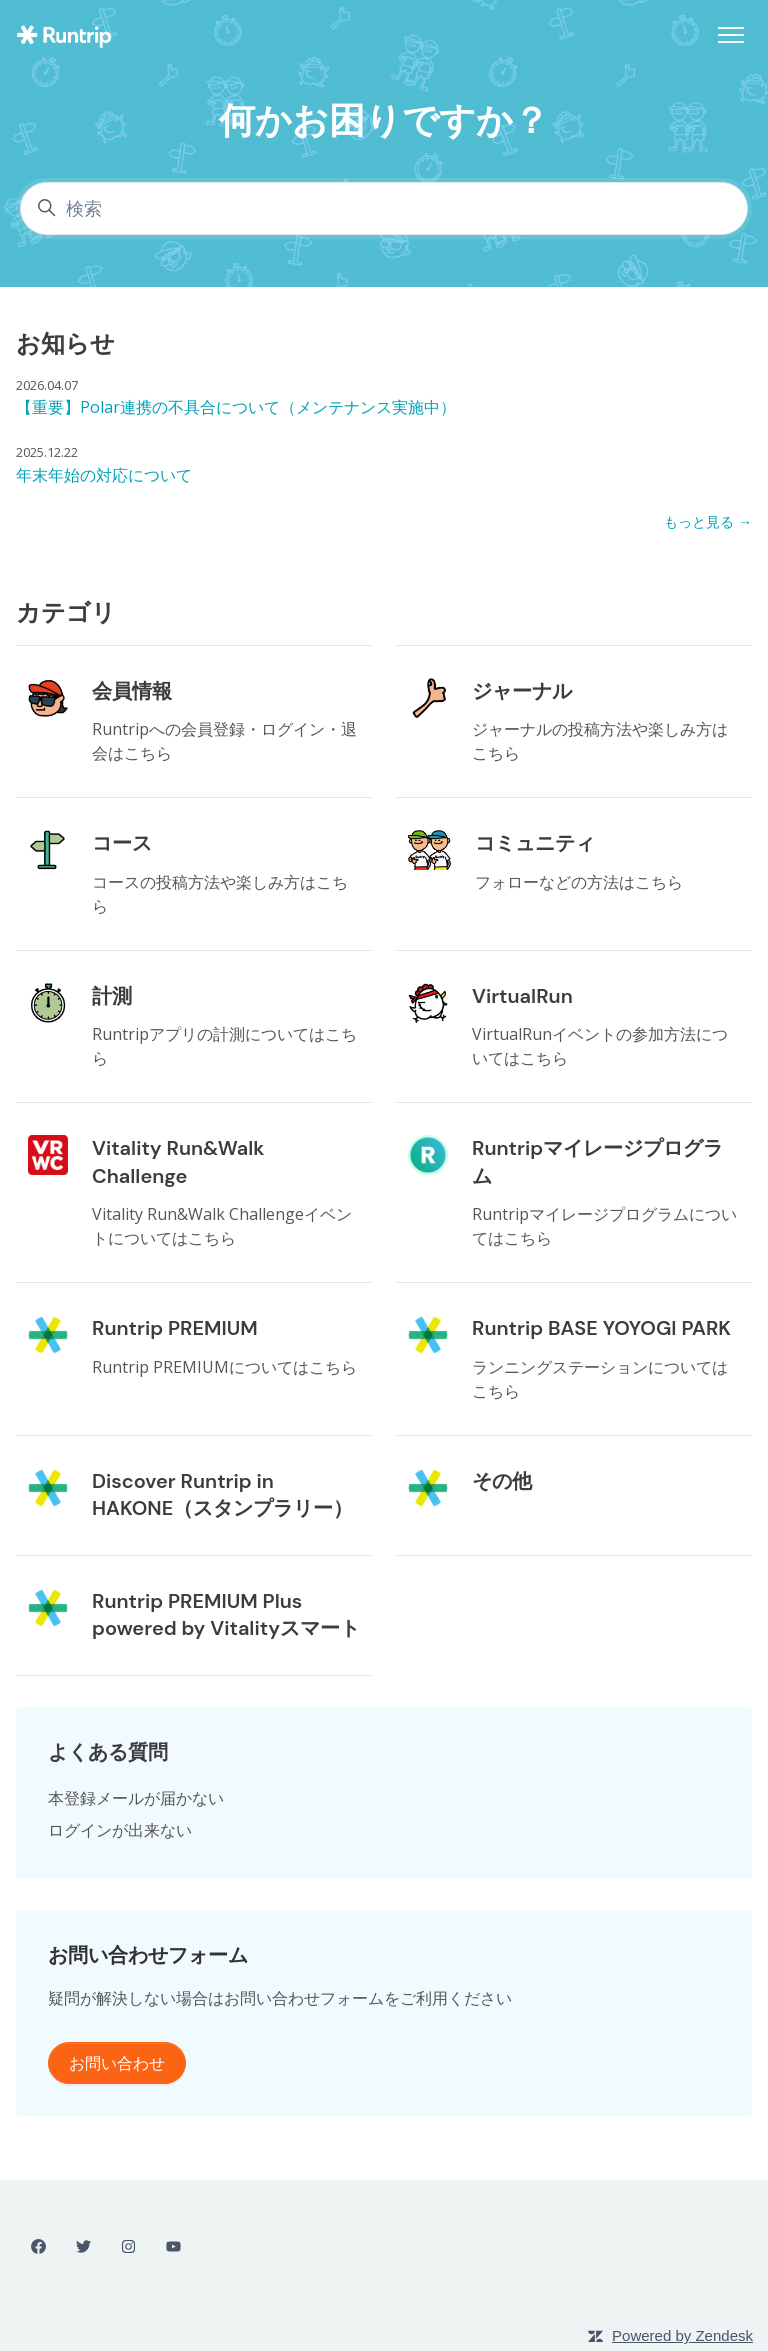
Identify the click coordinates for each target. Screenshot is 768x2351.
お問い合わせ (117, 2063)
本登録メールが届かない (136, 1798)
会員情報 (132, 691)
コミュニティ (535, 843)
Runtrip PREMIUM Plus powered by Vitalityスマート (226, 1615)
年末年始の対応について (104, 475)
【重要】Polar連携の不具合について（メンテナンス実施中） (236, 407)
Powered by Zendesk (682, 2335)
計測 (112, 996)
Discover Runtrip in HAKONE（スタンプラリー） (222, 1495)
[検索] (384, 208)
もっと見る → (708, 521)
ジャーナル (522, 691)
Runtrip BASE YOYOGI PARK (601, 1328)
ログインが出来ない (120, 1830)
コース (122, 843)
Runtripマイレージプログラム (597, 1162)
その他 (502, 1481)
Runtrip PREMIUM (175, 1328)
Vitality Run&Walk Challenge (178, 1162)
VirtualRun (522, 996)
